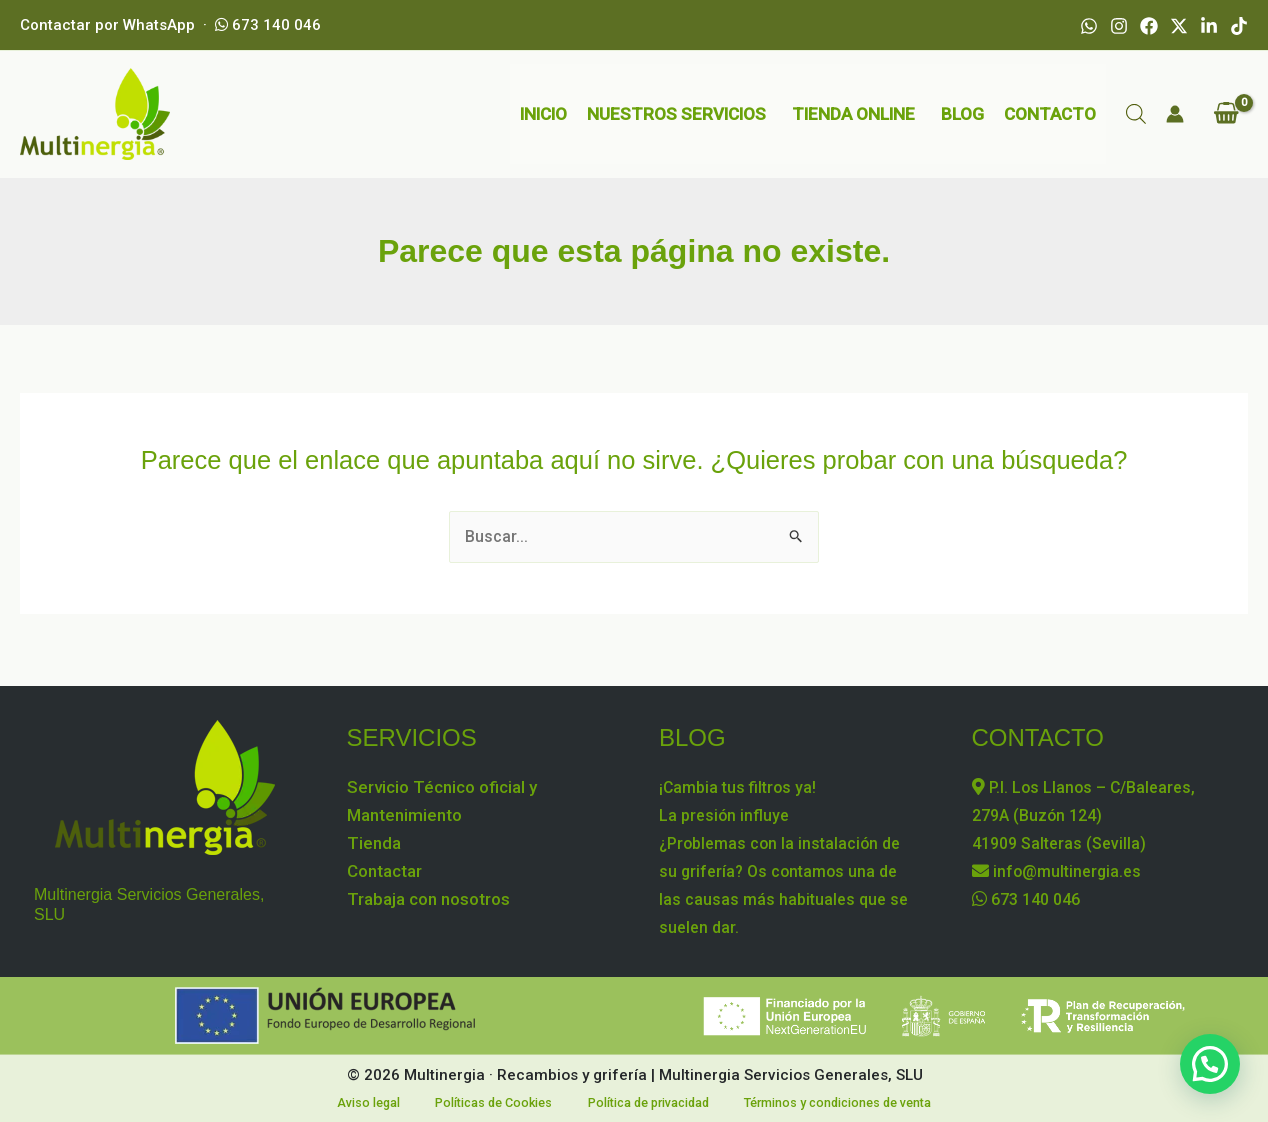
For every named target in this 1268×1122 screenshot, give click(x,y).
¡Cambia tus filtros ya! (741, 785)
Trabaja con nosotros (428, 897)
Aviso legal (378, 1102)
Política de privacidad (636, 1102)
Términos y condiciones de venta (820, 1102)
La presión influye (726, 813)
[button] (1210, 1064)
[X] (1179, 26)
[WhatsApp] (1089, 26)
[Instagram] (1119, 26)
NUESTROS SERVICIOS (676, 114)
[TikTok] (1239, 26)
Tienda (374, 841)
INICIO (543, 114)
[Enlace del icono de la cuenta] (1175, 114)
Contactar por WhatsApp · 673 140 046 (170, 25)
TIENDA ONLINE (853, 114)
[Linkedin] (1209, 26)
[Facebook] (1149, 26)
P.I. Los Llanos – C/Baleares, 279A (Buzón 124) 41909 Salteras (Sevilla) (1087, 813)
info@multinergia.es (1060, 869)
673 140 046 (1030, 897)
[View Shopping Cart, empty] (1226, 114)
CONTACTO (1050, 114)
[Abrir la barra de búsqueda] (1136, 114)
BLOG (962, 114)
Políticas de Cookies (490, 1102)
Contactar (384, 869)
